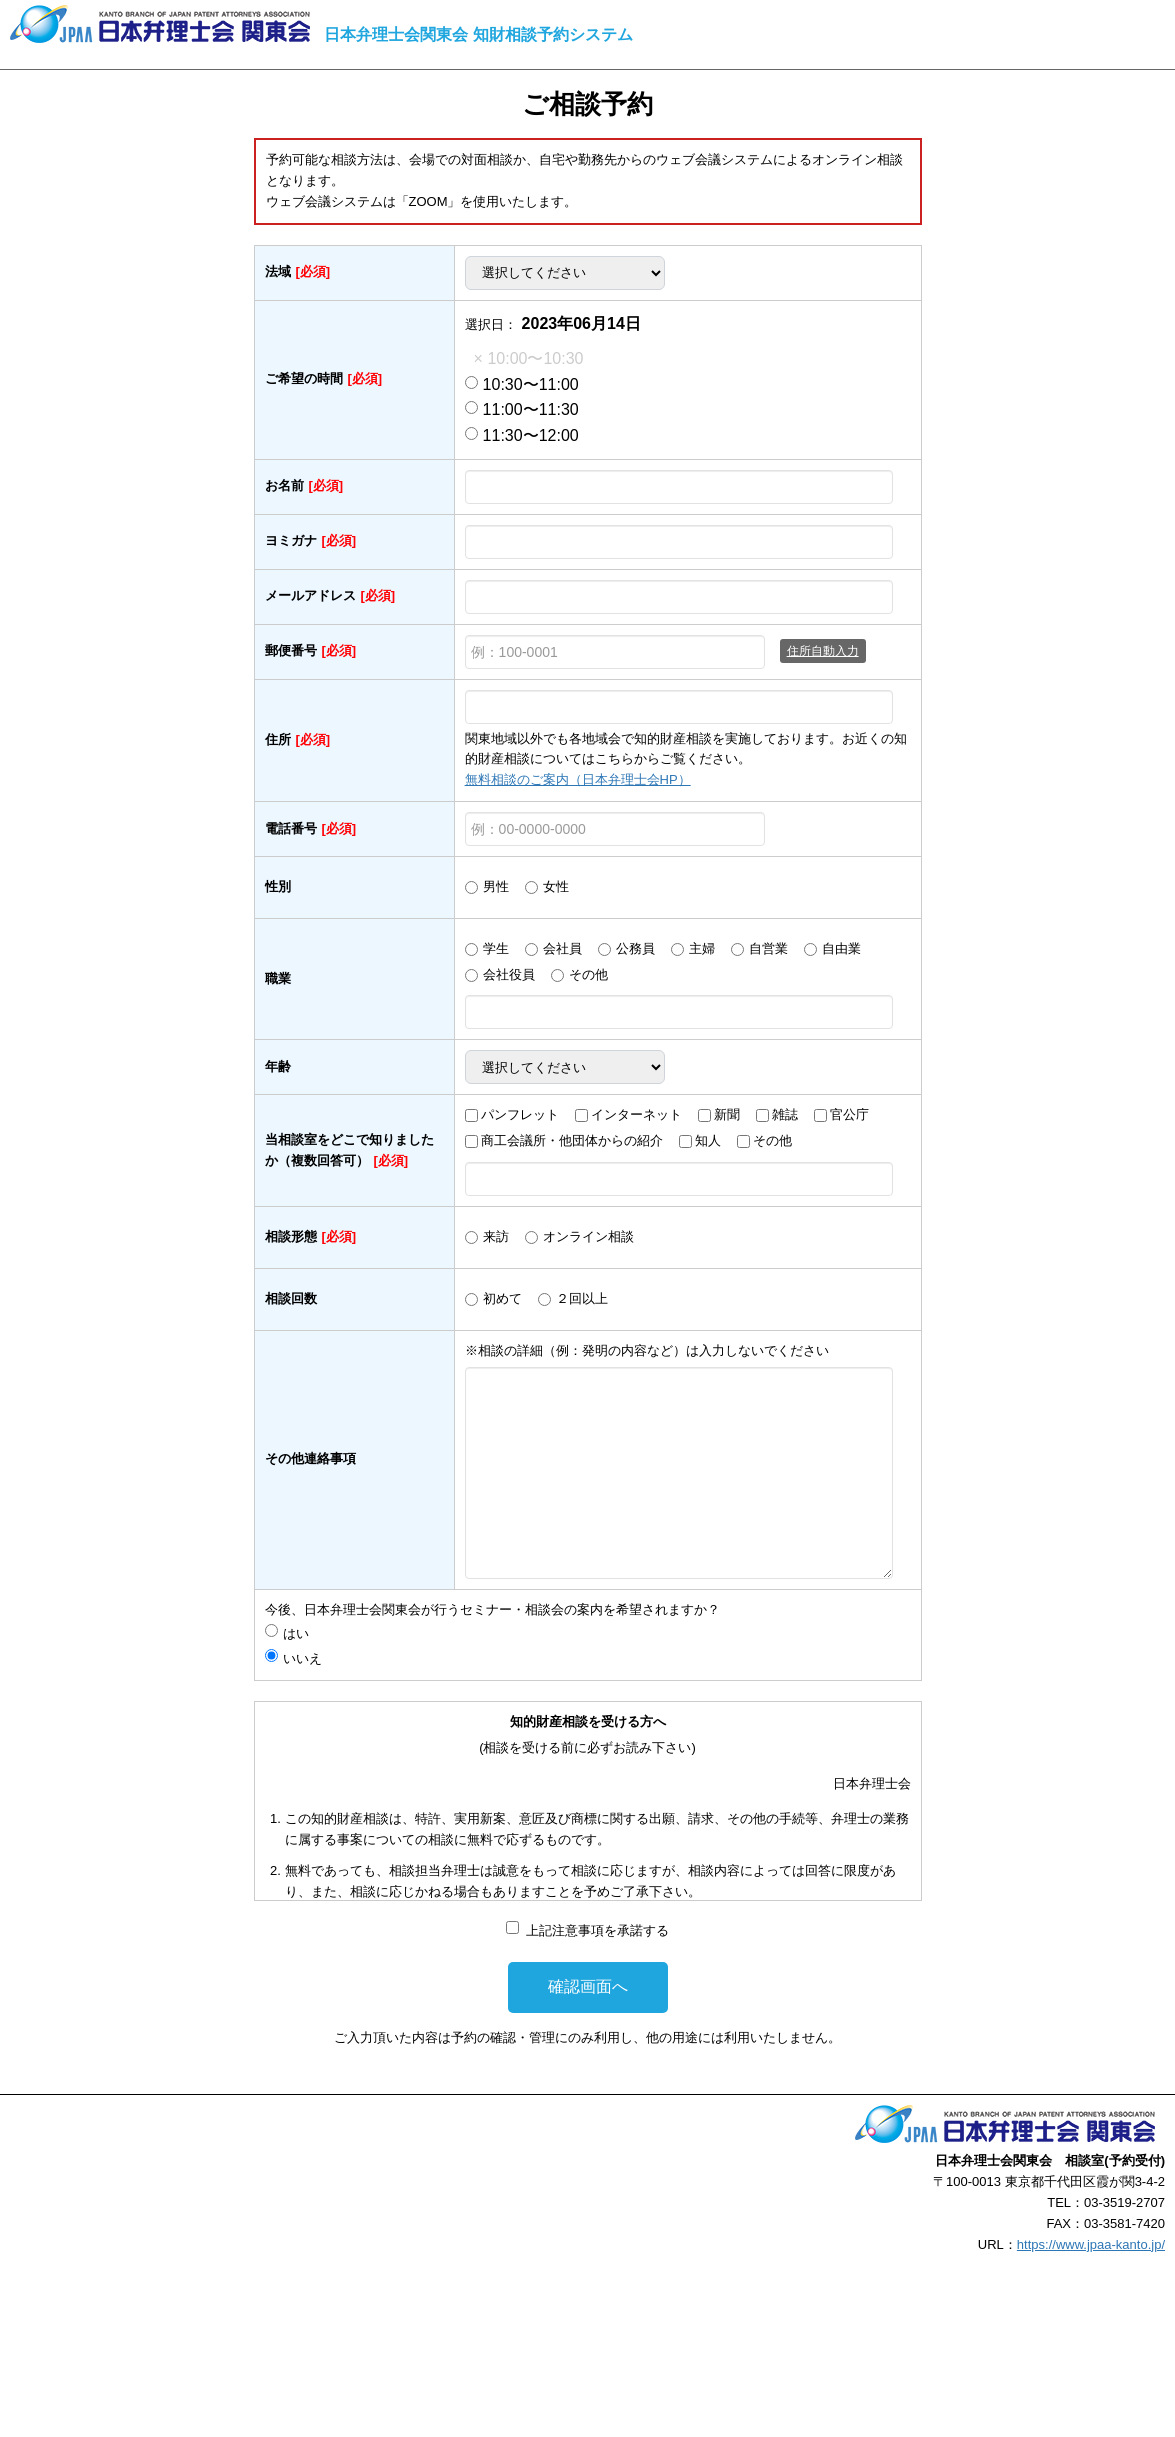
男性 (496, 886)
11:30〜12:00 (522, 435)
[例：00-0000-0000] (615, 829)
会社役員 (509, 974)
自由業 (841, 948)
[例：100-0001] (615, 652)
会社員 (562, 948)
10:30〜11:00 (522, 384)
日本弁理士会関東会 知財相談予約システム (478, 34)
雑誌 (785, 1114)
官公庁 (849, 1114)
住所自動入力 (823, 651)
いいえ (302, 1658)
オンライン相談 (588, 1236)
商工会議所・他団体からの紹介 (572, 1140)
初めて (502, 1298)
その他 (588, 974)
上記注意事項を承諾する (597, 1930)
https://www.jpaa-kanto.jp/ (1091, 2244)
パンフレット (520, 1114)
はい (302, 1633)
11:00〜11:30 (522, 409)
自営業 (768, 948)
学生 (496, 948)
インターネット (636, 1114)
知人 (708, 1140)
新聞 (727, 1114)
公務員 (635, 948)
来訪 (496, 1236)
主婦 (702, 948)
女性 (556, 886)
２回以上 (582, 1298)
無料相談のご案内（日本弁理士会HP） (578, 779)
